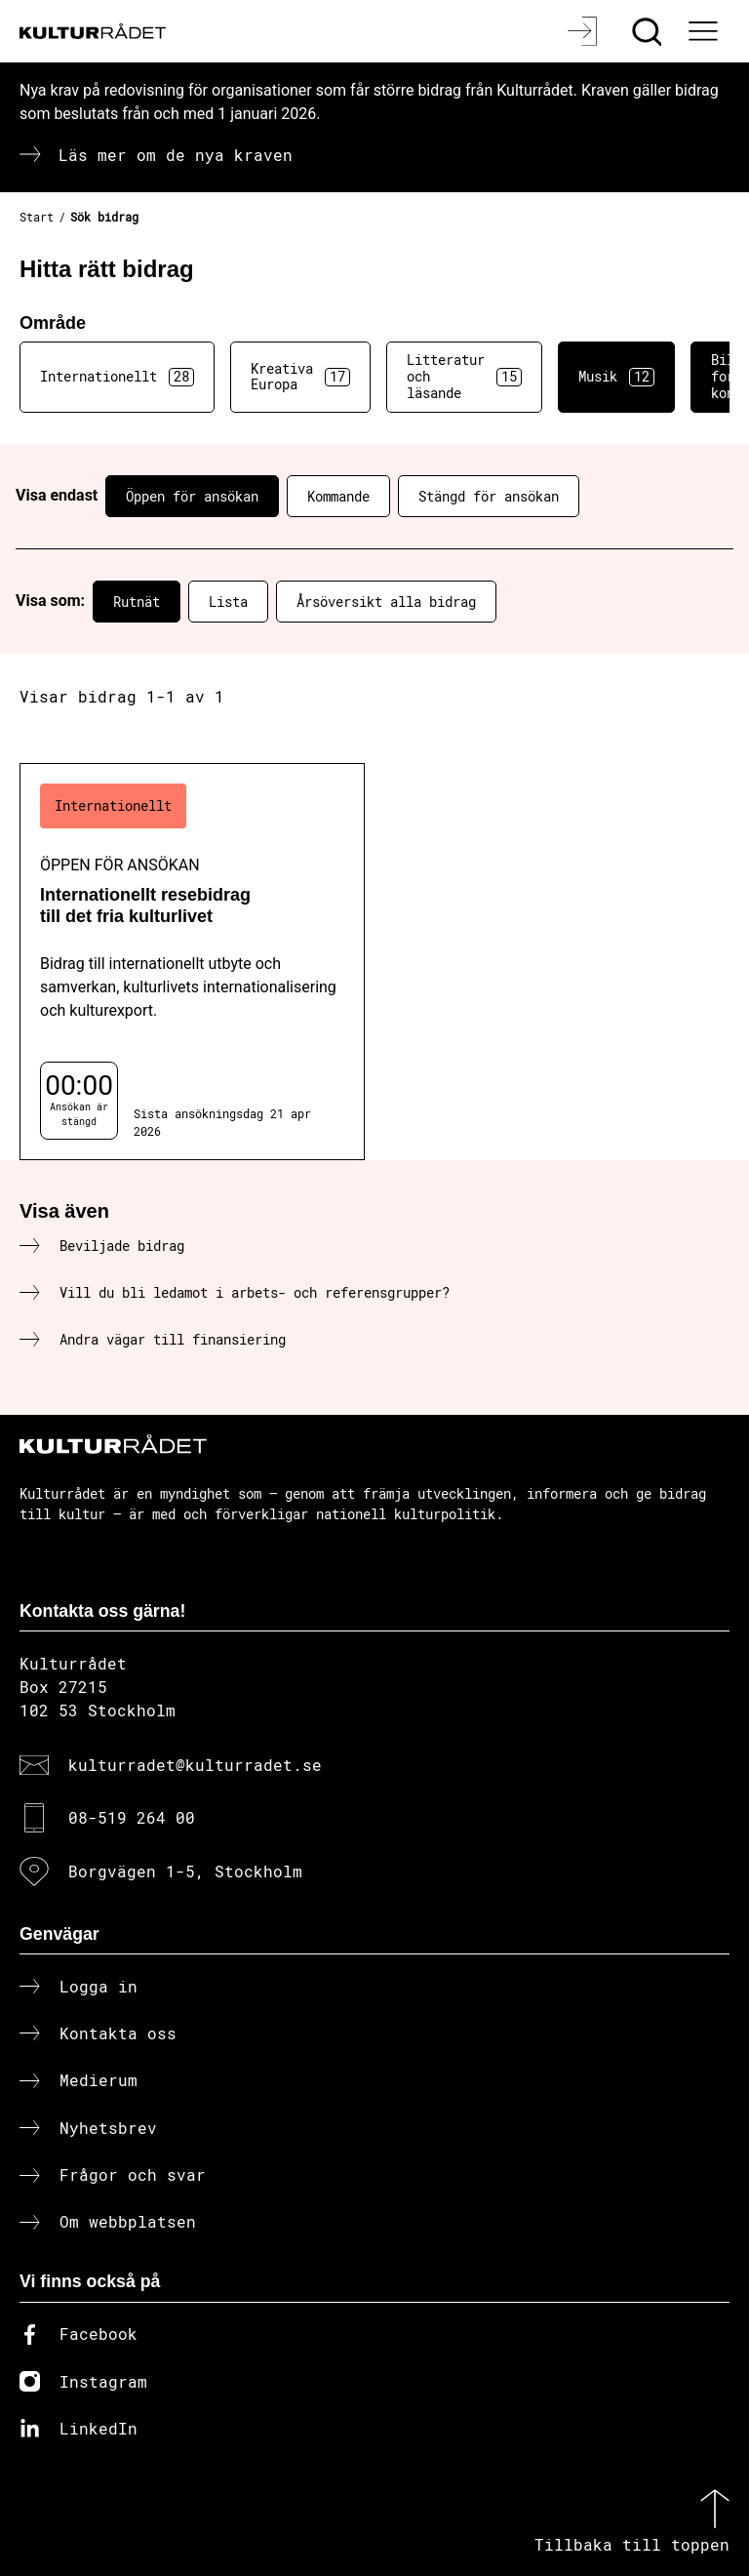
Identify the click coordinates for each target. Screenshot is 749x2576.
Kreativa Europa (300, 376)
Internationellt (117, 376)
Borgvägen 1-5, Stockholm (185, 1871)
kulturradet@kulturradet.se (195, 1764)
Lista (228, 601)
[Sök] (649, 31)
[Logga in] (585, 31)
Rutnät (136, 601)
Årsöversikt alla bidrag (386, 601)
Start (37, 216)
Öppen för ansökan (192, 496)
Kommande (338, 496)
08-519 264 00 (131, 1817)
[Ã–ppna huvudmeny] (705, 31)
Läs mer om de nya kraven (176, 154)
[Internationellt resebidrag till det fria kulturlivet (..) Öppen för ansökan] (192, 961)
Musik (616, 376)
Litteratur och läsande (464, 376)
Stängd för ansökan (488, 496)
